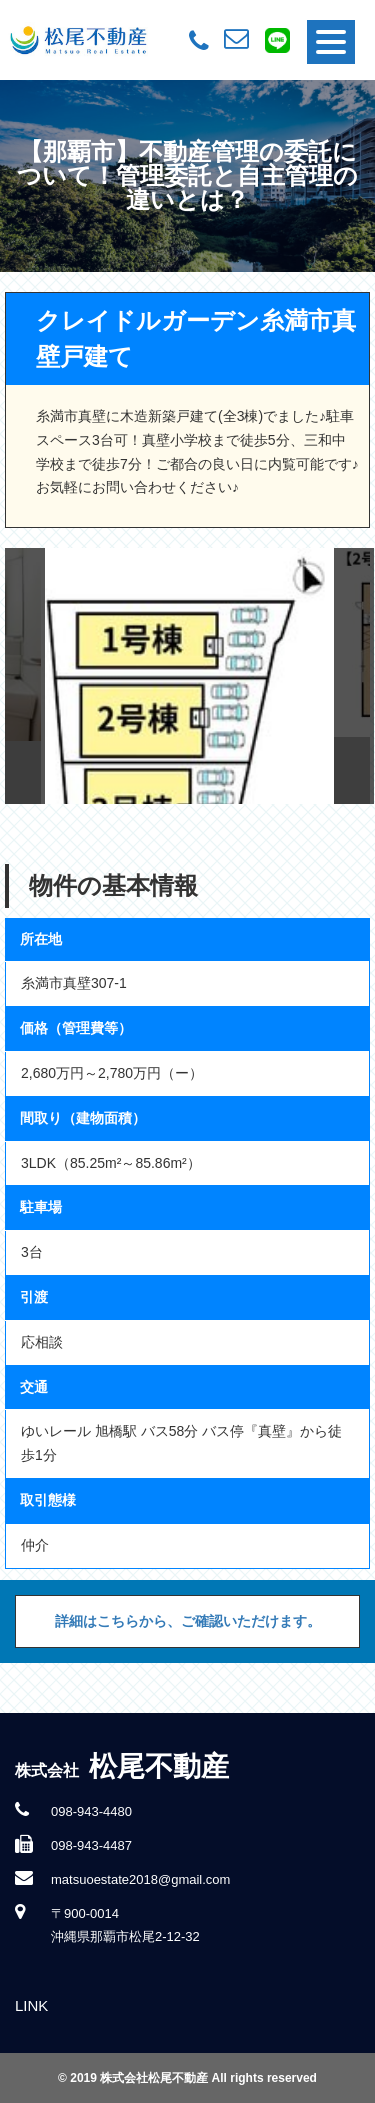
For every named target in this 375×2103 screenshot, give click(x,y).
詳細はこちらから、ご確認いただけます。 (188, 1621)
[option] (188, 676)
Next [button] (354, 676)
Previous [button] (25, 676)
